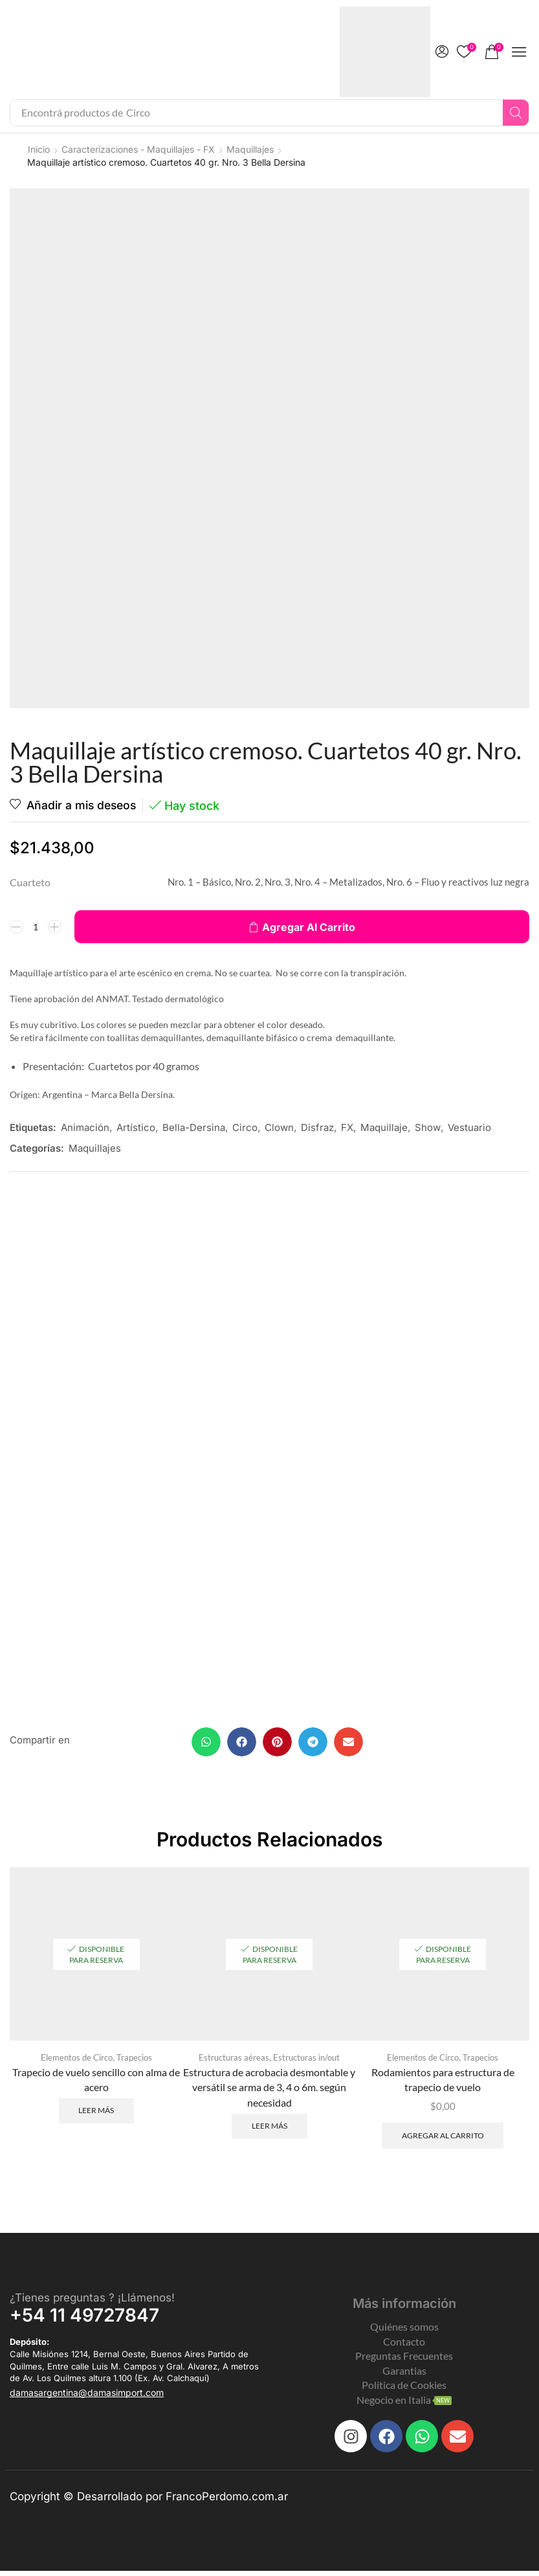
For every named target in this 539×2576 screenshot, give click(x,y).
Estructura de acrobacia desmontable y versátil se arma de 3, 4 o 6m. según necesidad (269, 2091)
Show (428, 1127)
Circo (245, 1127)
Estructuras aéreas (234, 2061)
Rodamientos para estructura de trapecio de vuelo (442, 2084)
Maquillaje (384, 1127)
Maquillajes (250, 149)
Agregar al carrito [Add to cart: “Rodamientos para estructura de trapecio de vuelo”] (443, 2140)
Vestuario (469, 1127)
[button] (442, 51)
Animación (85, 1127)
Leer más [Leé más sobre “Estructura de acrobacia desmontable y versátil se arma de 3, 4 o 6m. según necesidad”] (269, 2130)
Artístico (135, 1127)
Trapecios (134, 2061)
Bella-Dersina (193, 1127)
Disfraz (317, 1127)
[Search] (516, 113)
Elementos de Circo (77, 2061)
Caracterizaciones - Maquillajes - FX (138, 149)
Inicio (39, 149)
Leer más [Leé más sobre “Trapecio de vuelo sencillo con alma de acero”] (96, 2115)
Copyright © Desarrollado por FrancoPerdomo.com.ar (149, 2502)
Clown (279, 1127)
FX (347, 1127)
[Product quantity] (35, 927)
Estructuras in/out (306, 2061)
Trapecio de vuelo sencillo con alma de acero (96, 2084)
